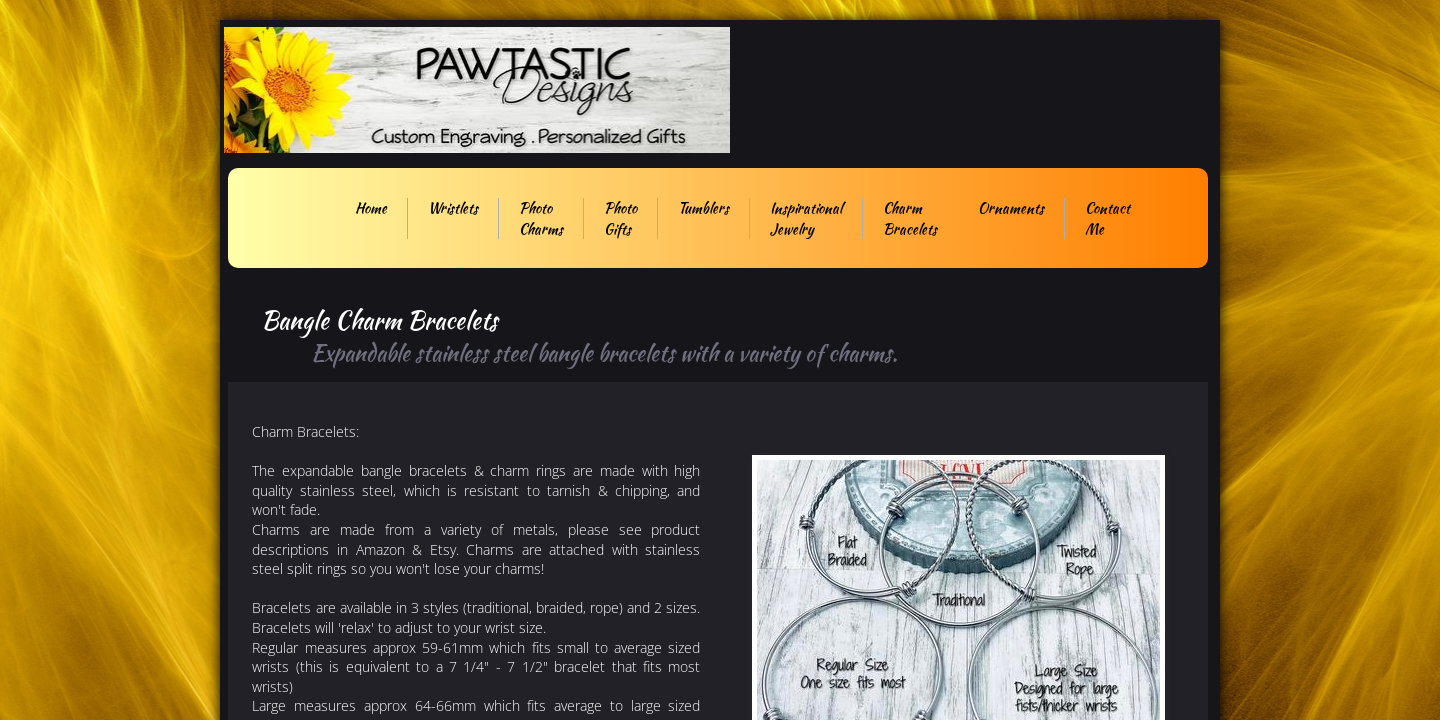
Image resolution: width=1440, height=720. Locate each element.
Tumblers (703, 208)
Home (371, 208)
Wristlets (453, 208)
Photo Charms (541, 218)
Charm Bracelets (910, 218)
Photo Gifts (620, 218)
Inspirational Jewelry (806, 218)
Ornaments (1011, 208)
